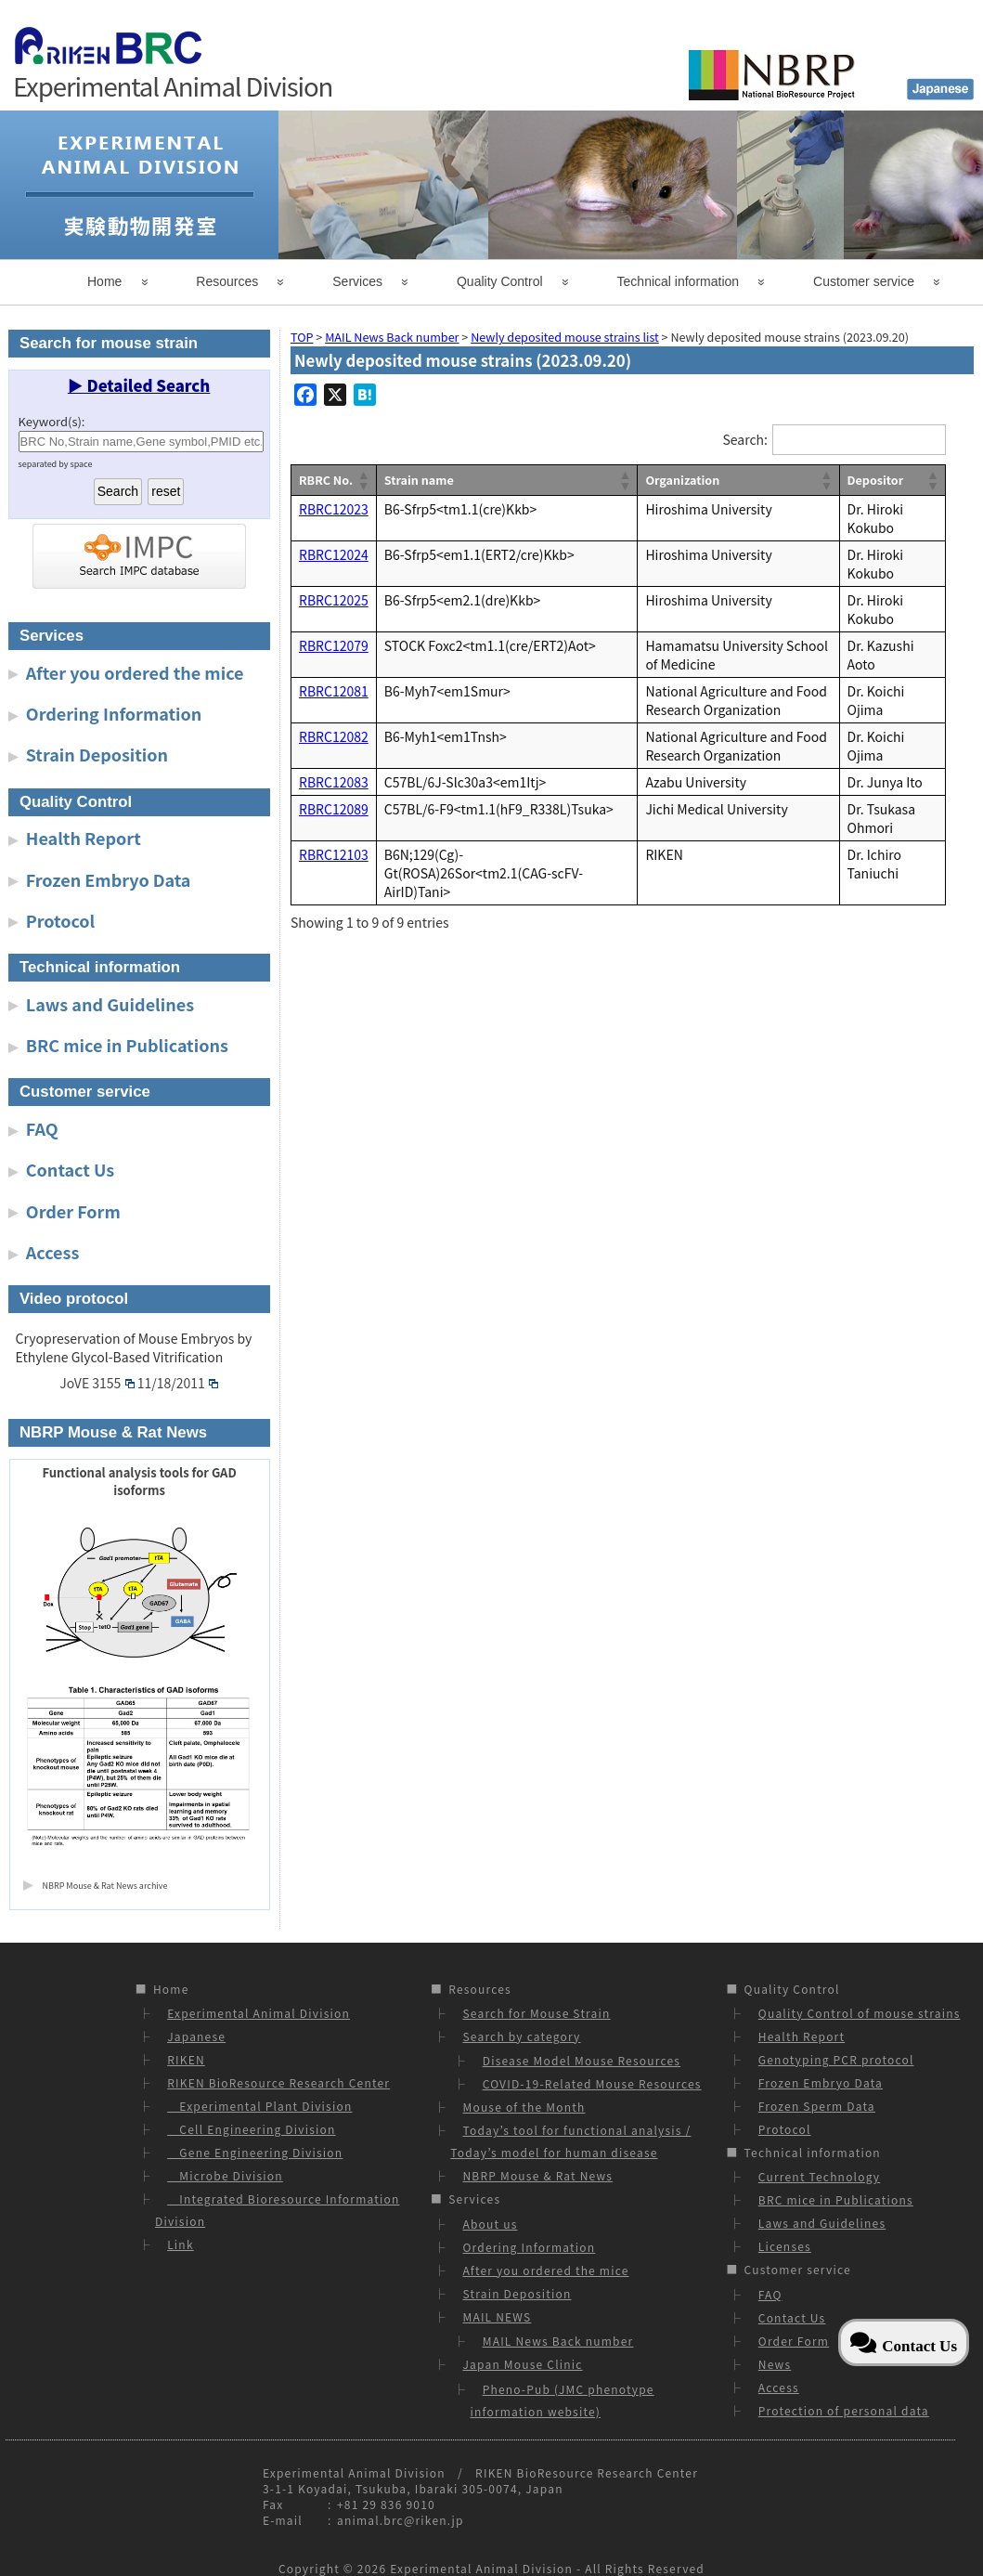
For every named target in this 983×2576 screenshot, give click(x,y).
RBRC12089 (334, 809)
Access (53, 1252)
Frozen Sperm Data (816, 2106)
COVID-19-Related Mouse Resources (592, 2083)
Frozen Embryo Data (108, 879)
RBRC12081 (334, 691)
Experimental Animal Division (258, 2013)
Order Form (73, 1211)
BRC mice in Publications (127, 1045)
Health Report (83, 838)
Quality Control (500, 281)
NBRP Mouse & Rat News (537, 2175)
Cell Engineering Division (251, 2129)
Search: (745, 439)
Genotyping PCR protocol (836, 2059)
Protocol (60, 920)
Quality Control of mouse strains (859, 2013)
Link (180, 2244)
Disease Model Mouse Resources (581, 2060)
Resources (227, 281)
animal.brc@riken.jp (400, 2520)
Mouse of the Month (523, 2106)
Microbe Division (225, 2175)
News (774, 2364)
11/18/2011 (177, 1382)
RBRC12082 (334, 736)
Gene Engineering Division (255, 2152)
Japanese (196, 2036)
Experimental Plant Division (259, 2106)
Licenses (784, 2246)
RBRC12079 (334, 645)
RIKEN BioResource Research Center (278, 2082)
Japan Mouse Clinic (522, 2364)
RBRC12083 (334, 782)
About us (489, 2223)
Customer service (863, 281)
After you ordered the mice (135, 672)
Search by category (521, 2036)
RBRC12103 (334, 854)
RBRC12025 (334, 600)
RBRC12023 (334, 509)
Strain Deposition (97, 754)
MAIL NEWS (496, 2316)
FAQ (42, 1128)
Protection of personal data (843, 2410)
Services (357, 281)
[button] (363, 480)
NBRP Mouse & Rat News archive (105, 1886)
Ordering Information (114, 713)
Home (104, 281)
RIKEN (186, 2059)
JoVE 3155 (96, 1382)
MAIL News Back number (558, 2340)
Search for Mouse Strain (536, 2013)
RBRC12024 (334, 554)
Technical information (678, 281)
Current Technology (819, 2176)
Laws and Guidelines (110, 1004)
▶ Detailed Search (139, 385)
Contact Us (70, 1169)
